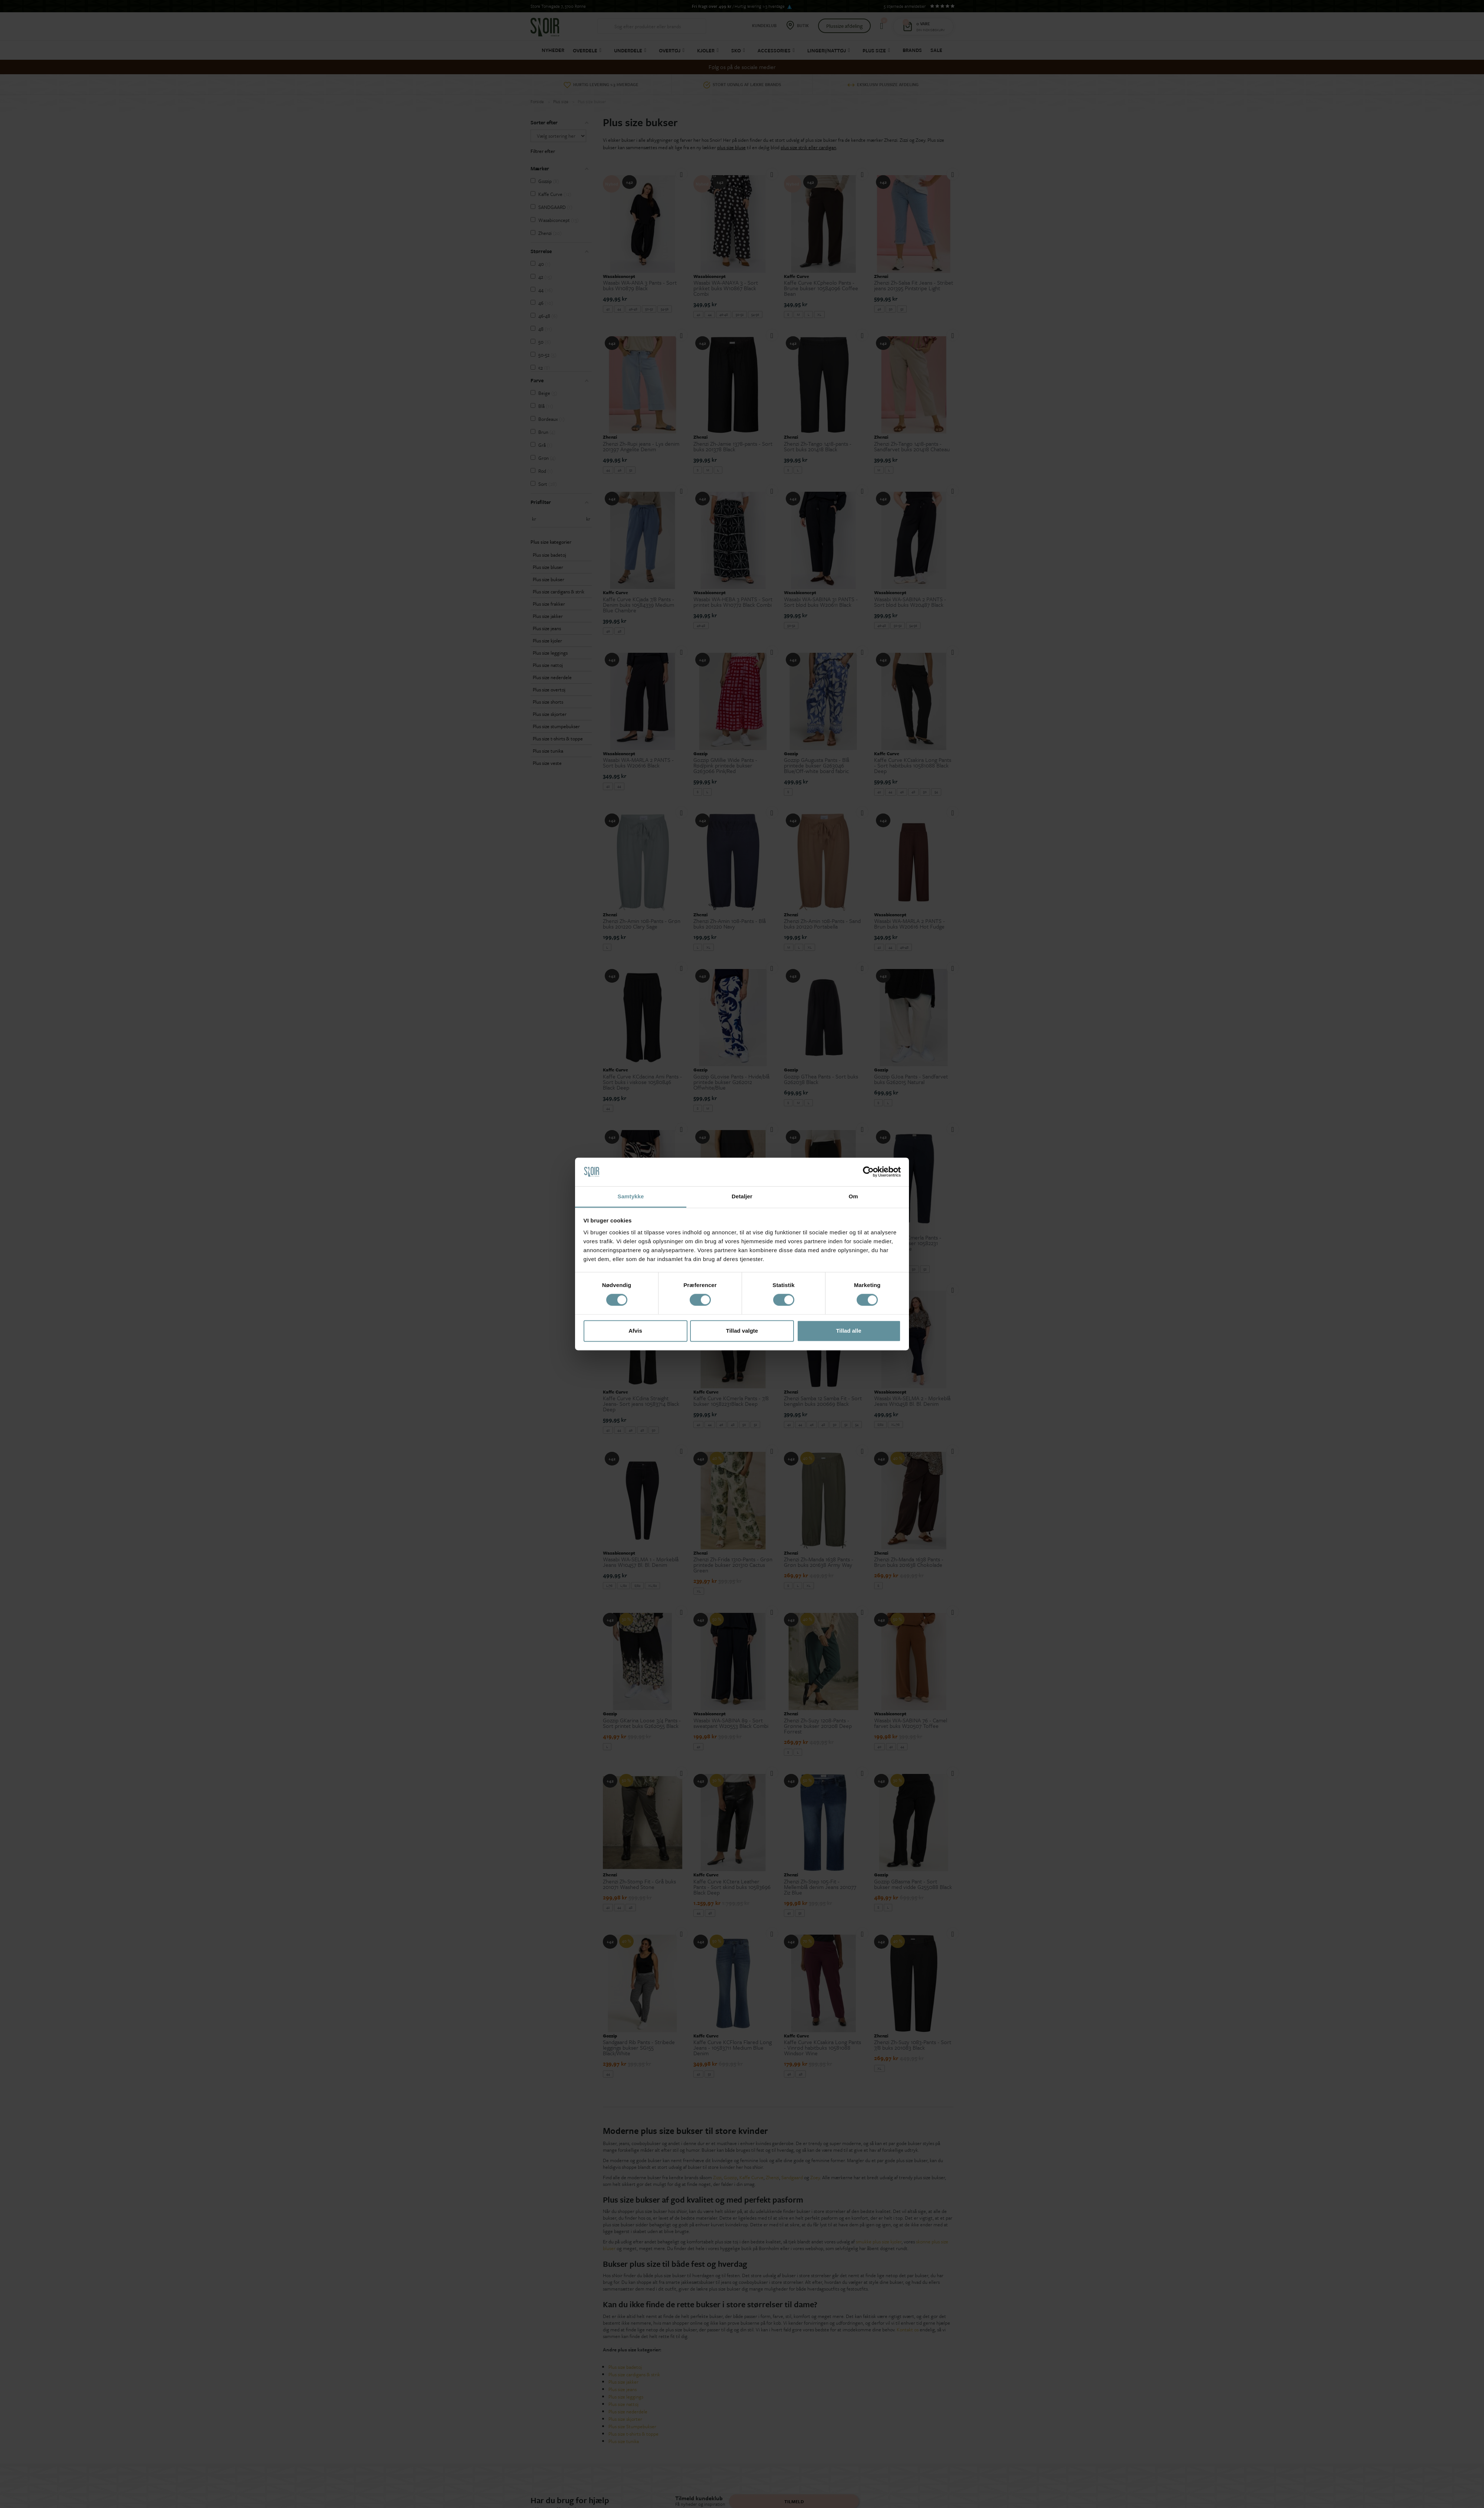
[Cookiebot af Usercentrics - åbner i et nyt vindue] (868, 1172)
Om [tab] (853, 1196)
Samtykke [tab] (631, 1196)
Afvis (635, 1330)
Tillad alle (848, 1330)
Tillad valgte (742, 1330)
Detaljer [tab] (742, 1196)
